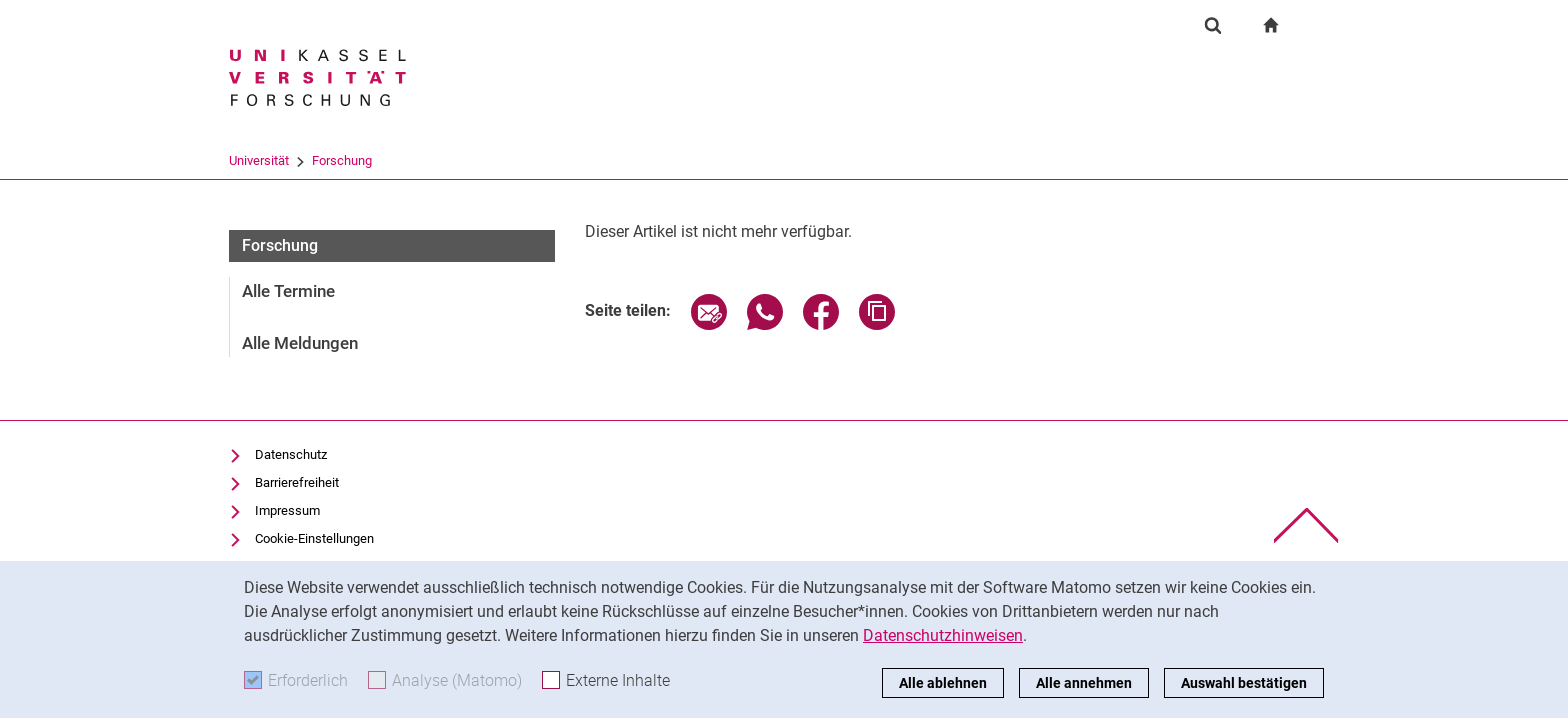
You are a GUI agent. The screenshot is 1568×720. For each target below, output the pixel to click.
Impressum (287, 510)
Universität (259, 160)
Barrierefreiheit (297, 482)
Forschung (342, 160)
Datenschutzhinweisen (943, 635)
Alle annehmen (1084, 683)
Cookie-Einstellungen (314, 538)
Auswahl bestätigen (1244, 683)
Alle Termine (288, 291)
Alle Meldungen (300, 343)
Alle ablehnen (943, 683)
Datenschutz (291, 454)
